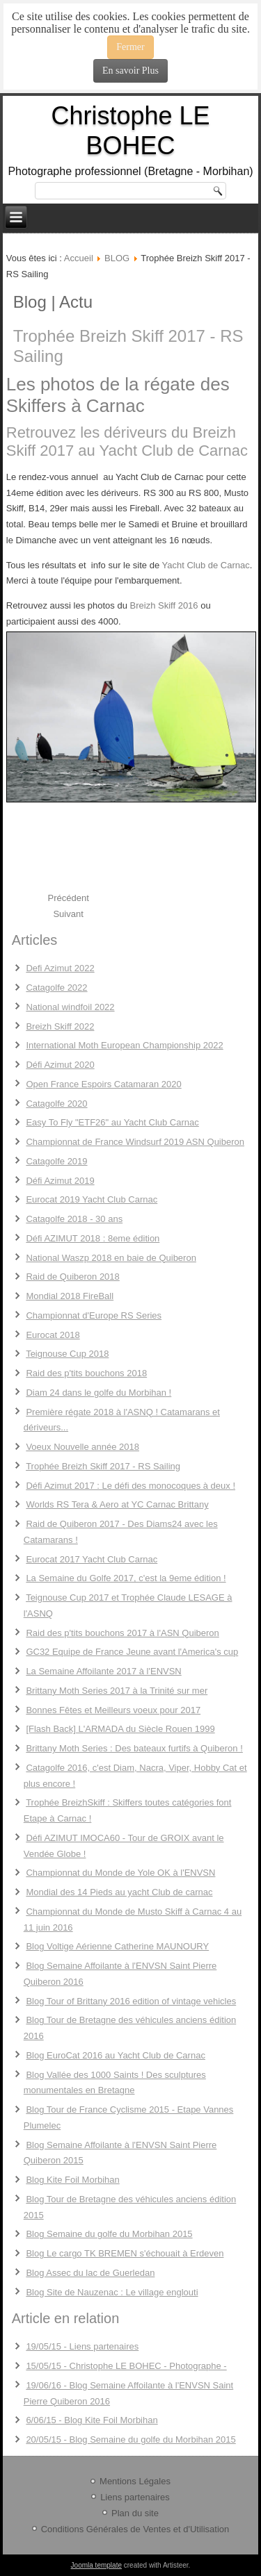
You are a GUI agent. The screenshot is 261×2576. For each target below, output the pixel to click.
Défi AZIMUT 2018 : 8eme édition (92, 1238)
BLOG (116, 258)
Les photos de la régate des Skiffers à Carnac (118, 395)
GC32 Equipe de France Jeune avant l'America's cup (132, 1651)
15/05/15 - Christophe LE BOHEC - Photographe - (126, 2366)
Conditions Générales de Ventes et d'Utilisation (135, 2529)
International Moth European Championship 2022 (124, 1045)
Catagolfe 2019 (56, 1161)
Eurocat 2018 (52, 1335)
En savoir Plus (130, 70)
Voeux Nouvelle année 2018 (82, 1447)
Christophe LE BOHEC (130, 130)
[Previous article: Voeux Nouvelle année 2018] (67, 898)
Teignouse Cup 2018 (67, 1353)
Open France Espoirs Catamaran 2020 (103, 1084)
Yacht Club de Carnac (206, 565)
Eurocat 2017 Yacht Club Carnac (91, 1559)
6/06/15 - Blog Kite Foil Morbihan (91, 2420)
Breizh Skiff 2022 (60, 1026)
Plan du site (135, 2513)
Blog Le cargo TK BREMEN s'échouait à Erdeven (124, 2253)
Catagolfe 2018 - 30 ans (74, 1219)
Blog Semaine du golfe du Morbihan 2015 (109, 2234)
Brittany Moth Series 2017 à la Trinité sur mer (116, 1690)
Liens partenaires (135, 2497)
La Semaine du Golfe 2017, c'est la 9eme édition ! (126, 1578)
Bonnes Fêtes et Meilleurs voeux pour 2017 (113, 1710)
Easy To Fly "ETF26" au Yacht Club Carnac (112, 1122)
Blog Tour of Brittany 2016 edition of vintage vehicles (131, 2001)
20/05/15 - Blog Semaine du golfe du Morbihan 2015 (130, 2439)
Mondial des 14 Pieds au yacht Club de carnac (119, 1892)
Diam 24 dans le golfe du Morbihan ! (98, 1392)
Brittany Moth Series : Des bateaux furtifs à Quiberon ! (134, 1748)
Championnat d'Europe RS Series (93, 1315)
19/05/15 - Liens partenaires (82, 2346)
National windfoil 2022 (70, 1007)
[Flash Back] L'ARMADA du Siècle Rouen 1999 (120, 1729)
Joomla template (96, 2565)
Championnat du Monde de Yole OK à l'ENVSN (120, 1872)
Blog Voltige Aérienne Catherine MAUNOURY (117, 1946)
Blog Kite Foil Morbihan (72, 2179)
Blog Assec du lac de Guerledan (90, 2273)
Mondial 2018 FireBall (69, 1296)
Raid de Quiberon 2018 (72, 1276)
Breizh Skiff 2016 (164, 605)
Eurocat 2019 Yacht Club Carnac (91, 1199)
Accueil (78, 258)
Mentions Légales (135, 2481)
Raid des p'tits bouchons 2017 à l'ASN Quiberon (122, 1633)
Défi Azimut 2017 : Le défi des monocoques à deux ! (130, 1485)
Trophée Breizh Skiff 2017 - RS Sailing (103, 1466)
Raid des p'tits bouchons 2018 (86, 1373)
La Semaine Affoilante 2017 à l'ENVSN (103, 1671)
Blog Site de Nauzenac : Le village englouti (112, 2292)
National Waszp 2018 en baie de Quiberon (111, 1258)
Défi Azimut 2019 (60, 1180)
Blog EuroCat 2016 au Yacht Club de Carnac (115, 2055)
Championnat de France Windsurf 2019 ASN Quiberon (135, 1142)
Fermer (130, 47)
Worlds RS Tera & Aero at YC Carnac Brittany (117, 1504)
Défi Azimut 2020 (60, 1064)
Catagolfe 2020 (56, 1103)
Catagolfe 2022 (56, 987)
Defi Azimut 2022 (60, 968)
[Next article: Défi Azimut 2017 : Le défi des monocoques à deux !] (68, 914)
